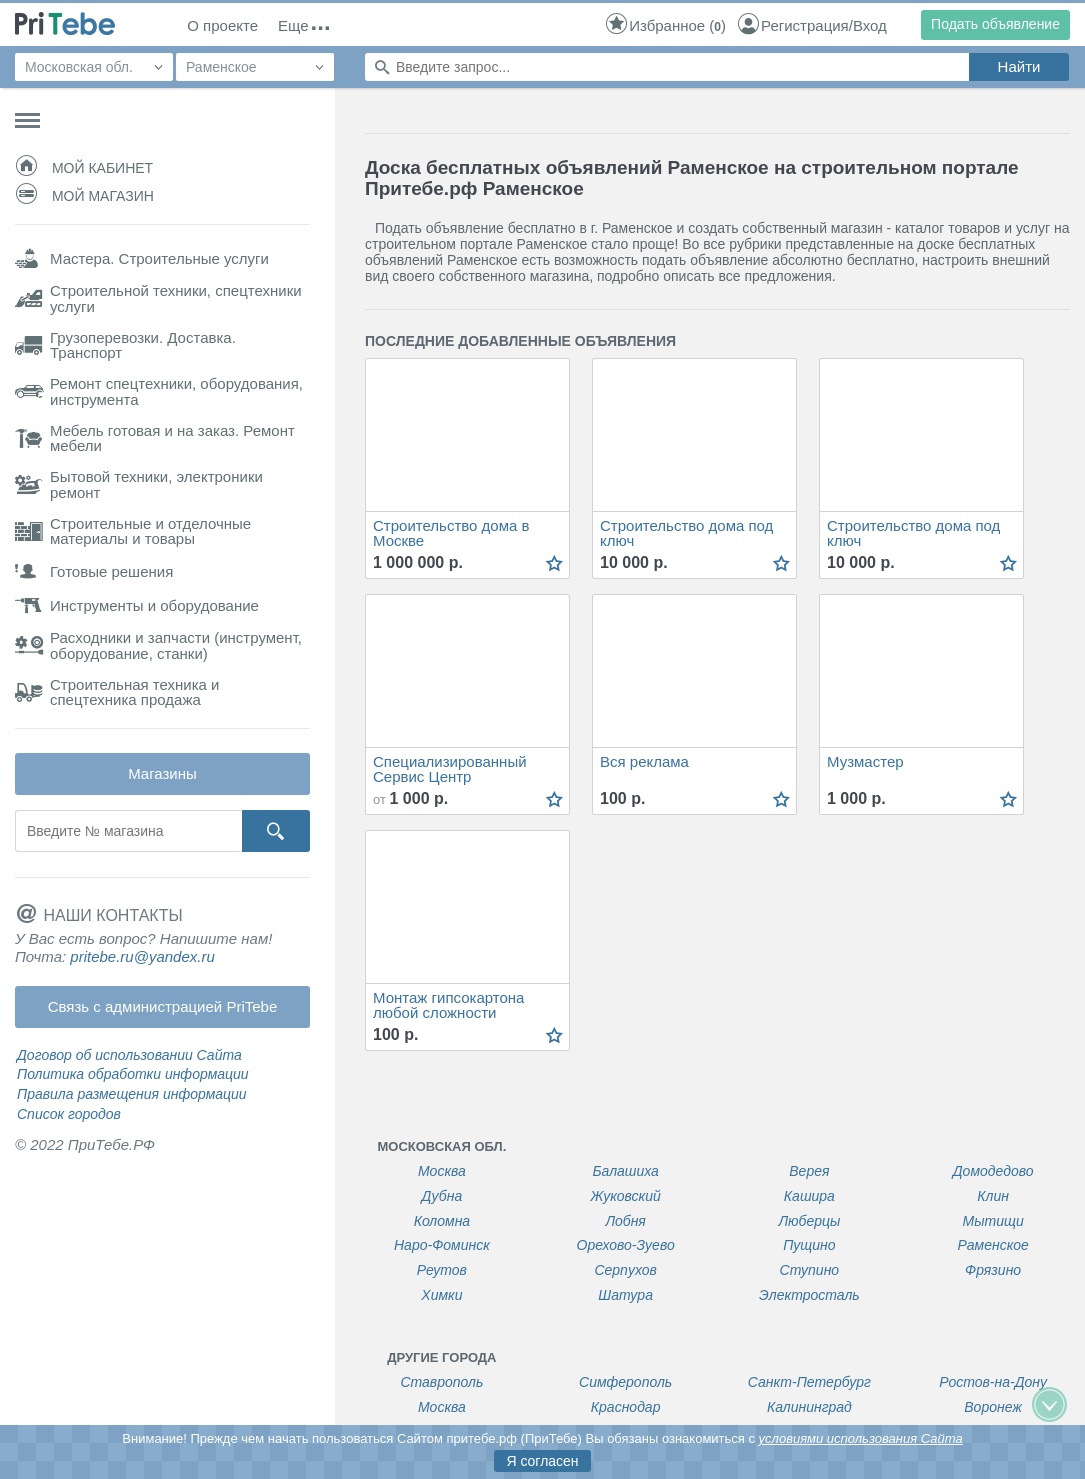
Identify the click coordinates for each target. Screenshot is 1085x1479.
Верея (809, 1171)
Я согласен (542, 1461)
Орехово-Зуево (626, 1245)
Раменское (992, 1245)
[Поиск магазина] (128, 831)
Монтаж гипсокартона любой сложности (448, 1005)
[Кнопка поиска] (276, 831)
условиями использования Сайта (861, 1438)
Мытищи (993, 1221)
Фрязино (993, 1270)
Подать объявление (995, 24)
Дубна (442, 1196)
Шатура (625, 1295)
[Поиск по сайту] (667, 67)
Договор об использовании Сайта (129, 1055)
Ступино (810, 1270)
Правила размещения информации (132, 1094)
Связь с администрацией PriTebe (163, 1006)
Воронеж (993, 1407)
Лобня (625, 1221)
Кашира (809, 1196)
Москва (442, 1171)
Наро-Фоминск (442, 1245)
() (665, 25)
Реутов (442, 1270)
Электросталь (809, 1295)
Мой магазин (84, 196)
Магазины (162, 773)
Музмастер (865, 762)
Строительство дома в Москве (451, 533)
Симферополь (625, 1382)
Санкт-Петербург (809, 1382)
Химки (441, 1295)
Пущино (809, 1245)
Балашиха (625, 1171)
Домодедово (993, 1171)
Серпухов (625, 1270)
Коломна (442, 1221)
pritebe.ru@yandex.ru (142, 956)
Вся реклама (644, 762)
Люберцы (809, 1221)
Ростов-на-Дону (993, 1382)
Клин (993, 1196)
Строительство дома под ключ (686, 533)
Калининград (809, 1407)
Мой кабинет (84, 168)
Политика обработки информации (133, 1074)
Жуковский (625, 1196)
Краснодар (626, 1407)
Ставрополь (441, 1382)
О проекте (222, 26)
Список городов (69, 1114)
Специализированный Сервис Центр (450, 769)
